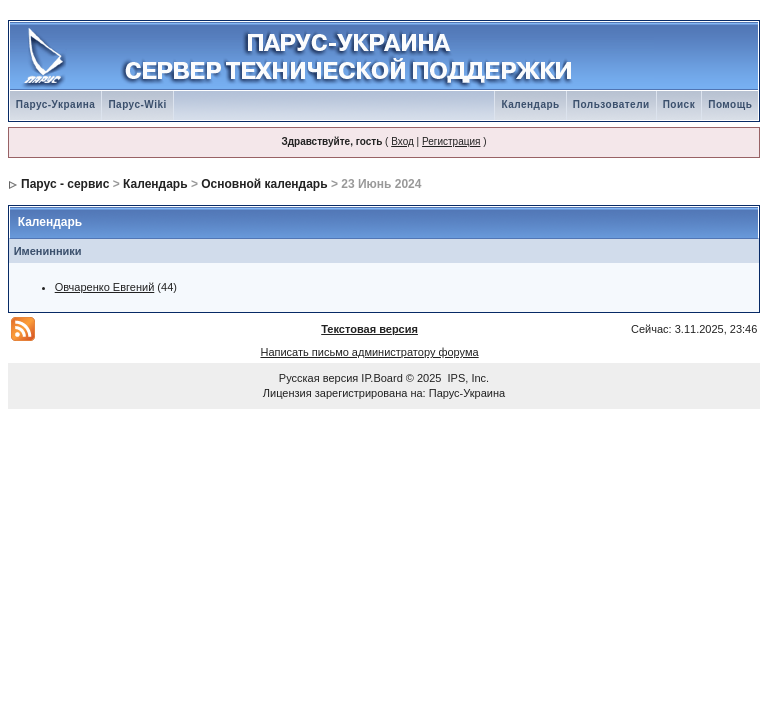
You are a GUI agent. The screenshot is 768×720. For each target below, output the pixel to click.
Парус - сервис (65, 184)
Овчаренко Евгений (105, 287)
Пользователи (611, 104)
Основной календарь (264, 184)
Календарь (530, 104)
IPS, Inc (467, 378)
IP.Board (381, 378)
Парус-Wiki (137, 104)
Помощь (730, 104)
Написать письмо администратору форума (369, 352)
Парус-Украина (56, 104)
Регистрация (451, 141)
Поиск (679, 104)
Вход (402, 141)
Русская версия (318, 378)
